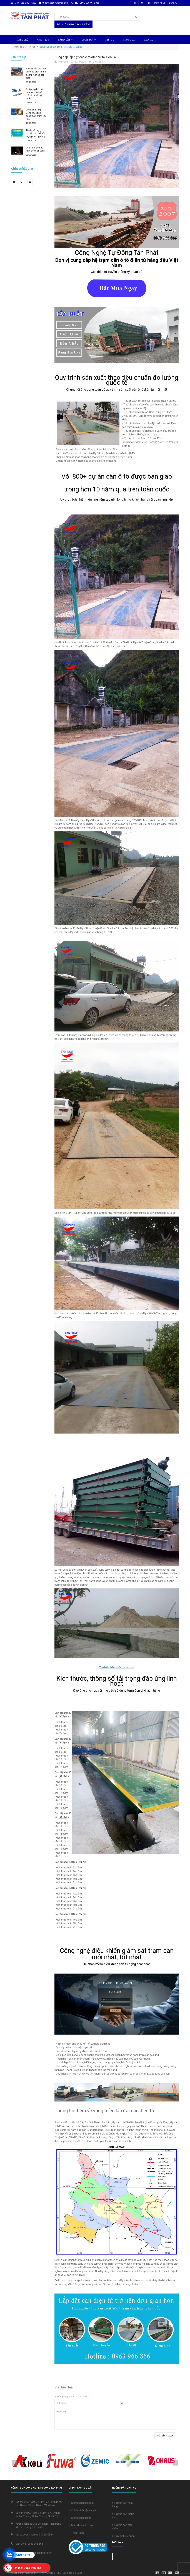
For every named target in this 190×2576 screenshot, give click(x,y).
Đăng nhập (159, 3)
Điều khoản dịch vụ (81, 2525)
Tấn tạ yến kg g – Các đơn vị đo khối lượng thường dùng (36, 133)
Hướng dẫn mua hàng (122, 2504)
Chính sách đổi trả (80, 2517)
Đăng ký (173, 3)
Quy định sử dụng (123, 2536)
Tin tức (109, 39)
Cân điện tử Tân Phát (130, 2557)
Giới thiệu (43, 39)
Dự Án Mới (89, 39)
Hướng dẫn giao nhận (122, 2527)
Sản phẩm (65, 39)
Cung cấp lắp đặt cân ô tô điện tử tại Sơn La (85, 57)
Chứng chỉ (129, 39)
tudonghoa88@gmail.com (55, 3)
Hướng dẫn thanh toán (123, 2515)
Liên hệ (148, 39)
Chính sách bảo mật (81, 2502)
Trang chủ (21, 39)
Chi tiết (64, 1716)
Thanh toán (76, 2532)
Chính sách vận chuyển (83, 2510)
